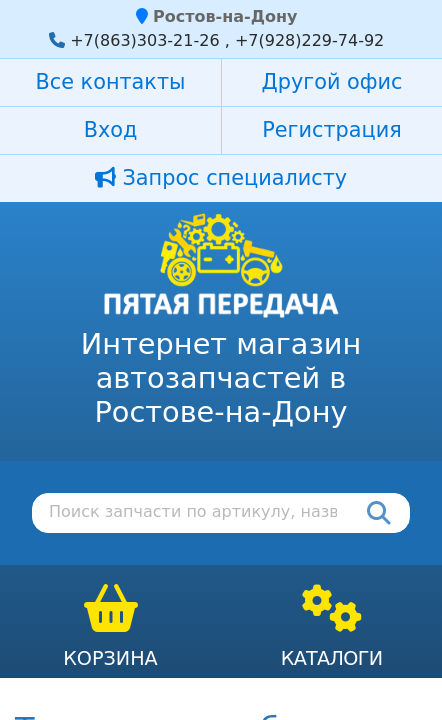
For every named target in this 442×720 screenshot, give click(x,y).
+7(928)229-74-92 (309, 40)
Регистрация (331, 130)
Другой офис (332, 82)
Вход (111, 130)
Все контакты (111, 82)
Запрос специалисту (221, 178)
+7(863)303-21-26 (144, 40)
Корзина (110, 658)
